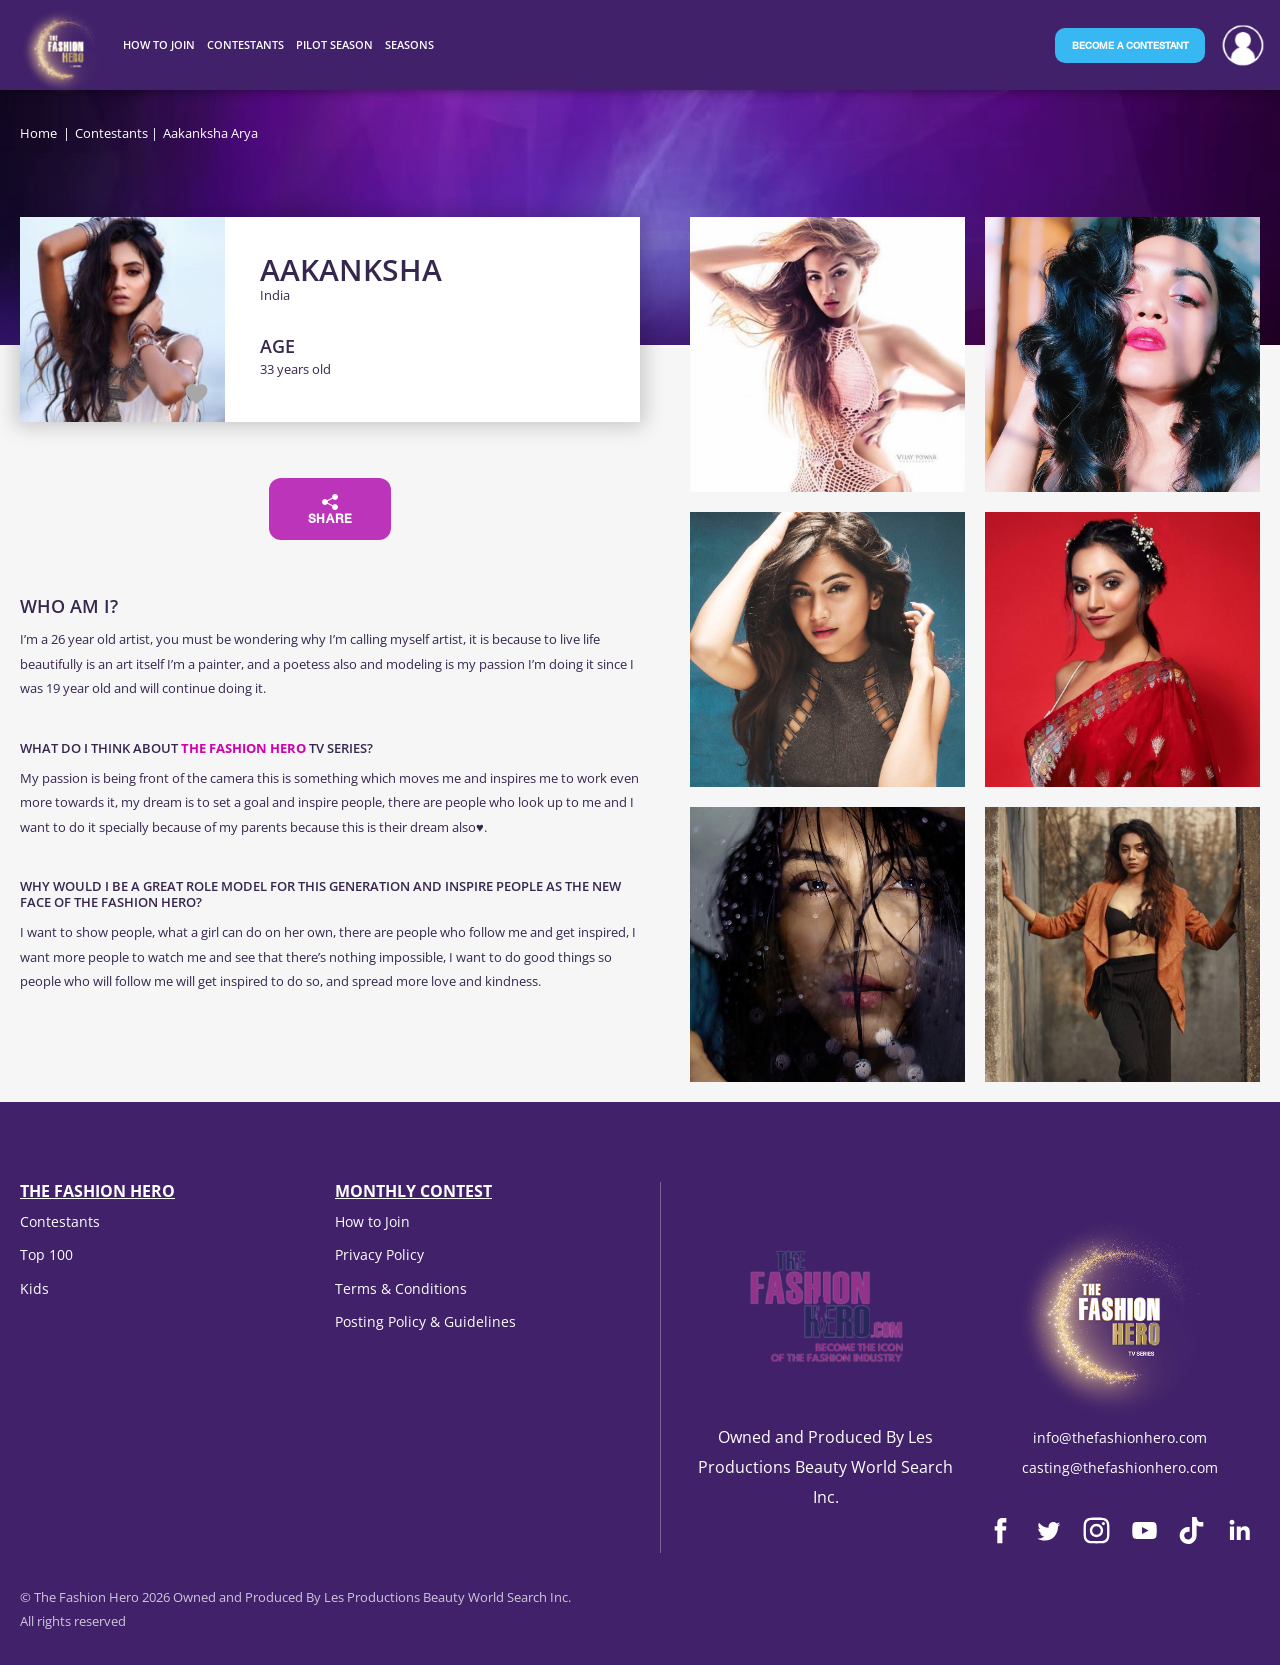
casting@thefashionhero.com (1120, 1467)
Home (38, 133)
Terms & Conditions (401, 1288)
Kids (34, 1288)
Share (330, 510)
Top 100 (46, 1254)
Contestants (111, 133)
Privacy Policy (379, 1254)
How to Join (372, 1221)
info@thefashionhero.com (1120, 1437)
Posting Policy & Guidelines (425, 1321)
